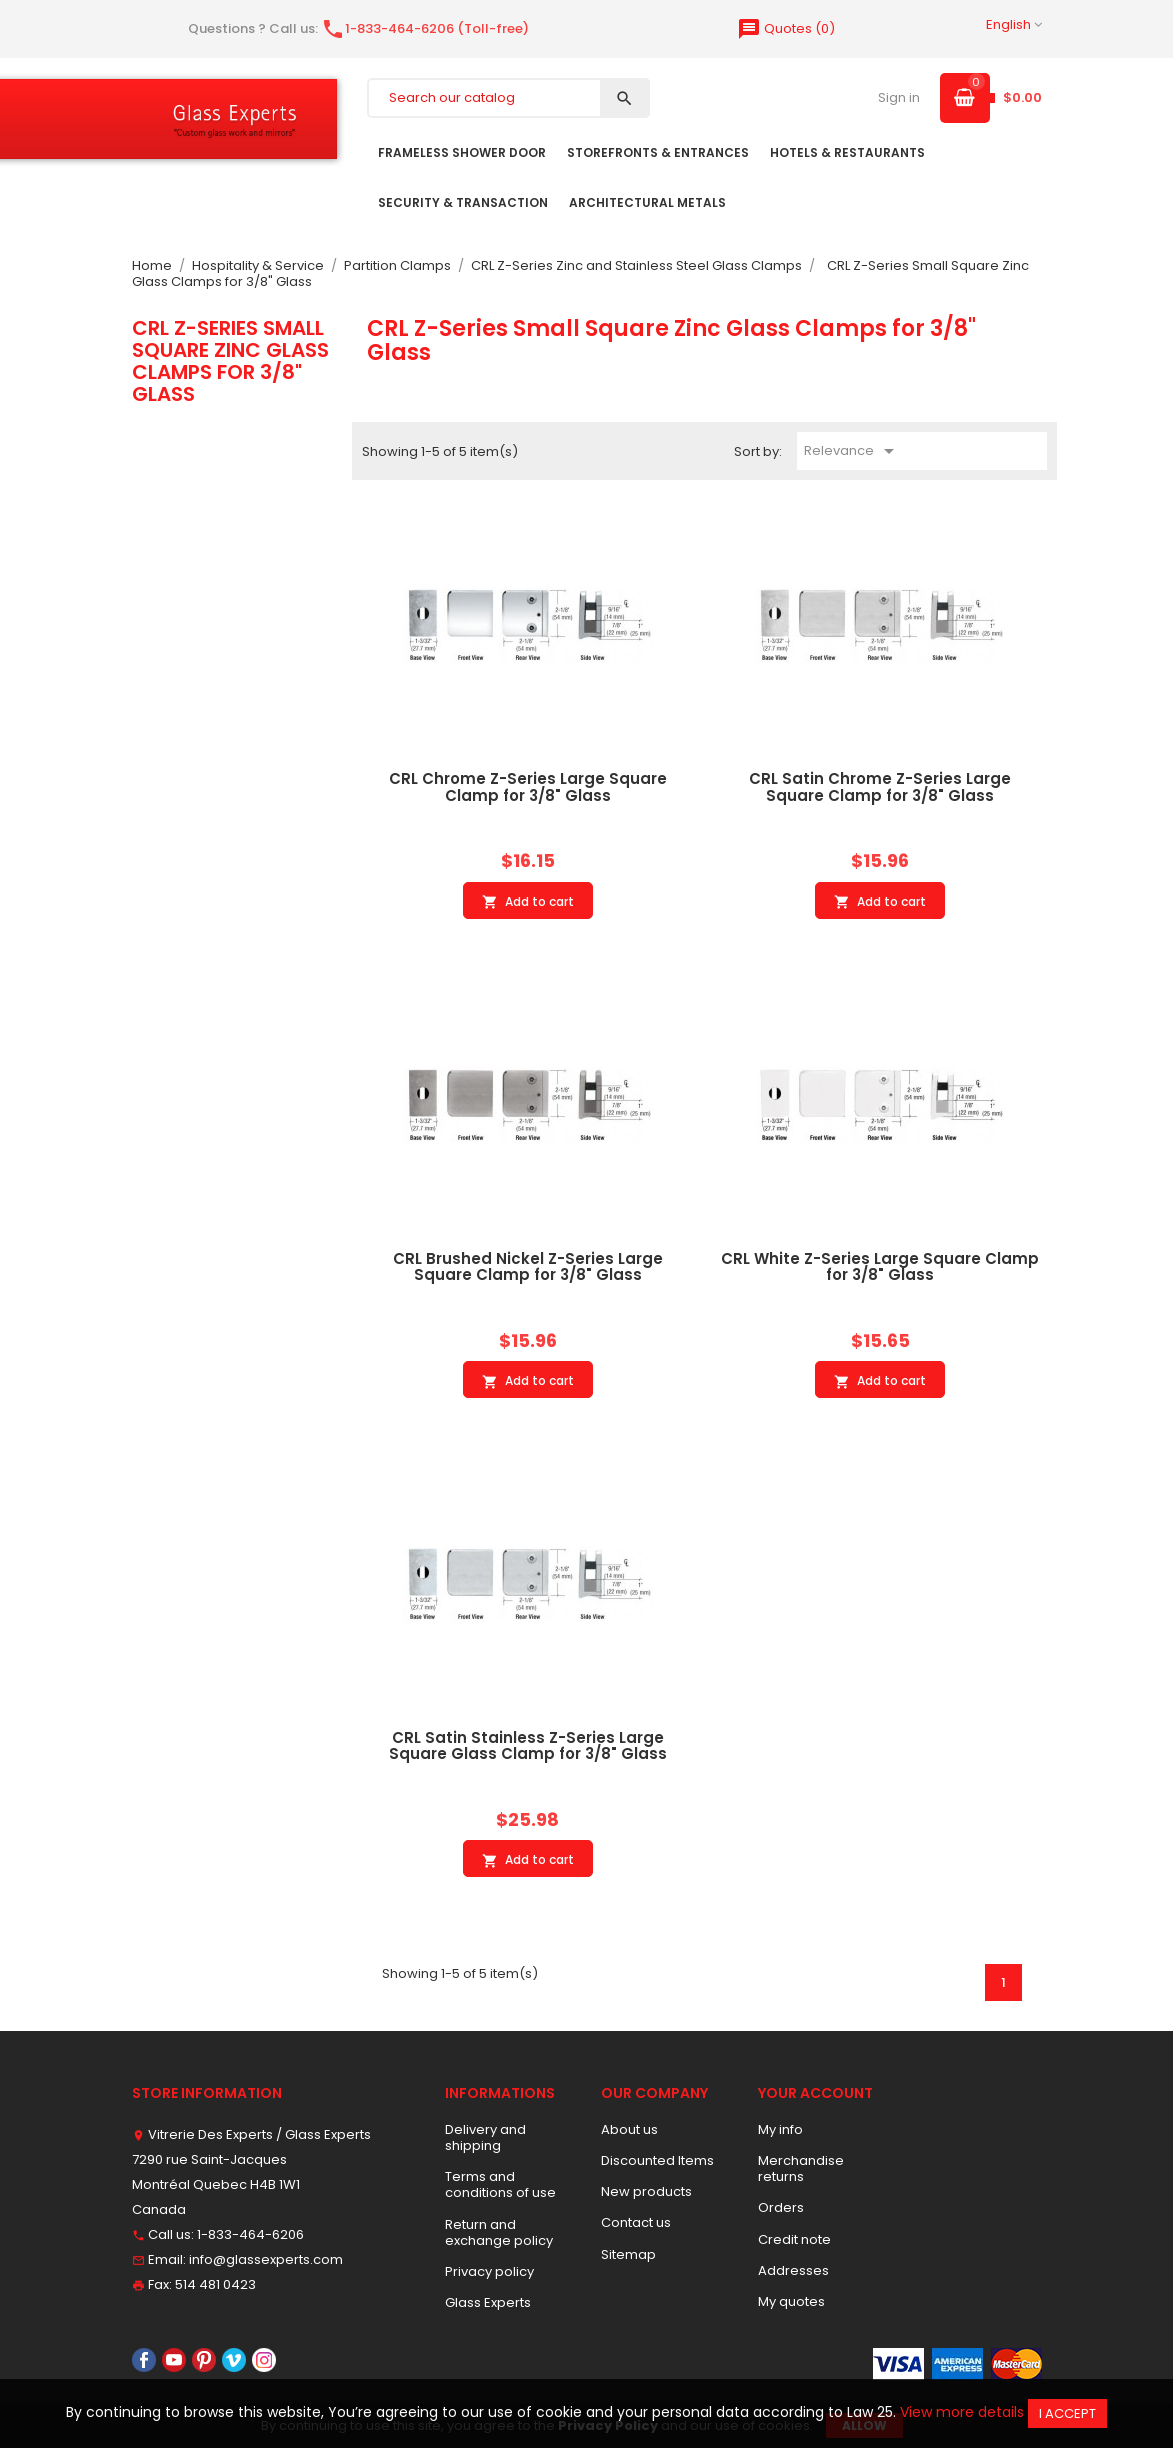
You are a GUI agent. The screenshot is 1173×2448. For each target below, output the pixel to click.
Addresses (793, 2270)
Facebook (144, 2360)
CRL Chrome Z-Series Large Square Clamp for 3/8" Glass (528, 787)
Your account (815, 2093)
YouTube (174, 2360)
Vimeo (234, 2360)
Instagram (264, 2360)
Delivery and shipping (485, 2137)
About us (629, 2129)
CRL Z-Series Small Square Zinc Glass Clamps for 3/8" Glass (230, 361)
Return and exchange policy (499, 2232)
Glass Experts (488, 2302)
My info (780, 2129)
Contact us (636, 2222)
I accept (1067, 2413)
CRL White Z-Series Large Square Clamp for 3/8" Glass (880, 1267)
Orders (781, 2207)
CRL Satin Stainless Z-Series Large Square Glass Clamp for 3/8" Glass (528, 1746)
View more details (962, 2412)
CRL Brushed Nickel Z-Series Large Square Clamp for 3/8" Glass (528, 1267)
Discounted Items (657, 2160)
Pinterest (204, 2360)
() (786, 28)
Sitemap (628, 2254)
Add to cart (528, 902)
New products (646, 2191)
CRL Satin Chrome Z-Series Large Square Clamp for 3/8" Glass (880, 787)
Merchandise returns (801, 2168)
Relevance (852, 451)
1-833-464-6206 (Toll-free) (425, 28)
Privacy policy (489, 2271)
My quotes (791, 2301)
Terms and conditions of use (500, 2184)
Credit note (794, 2239)
